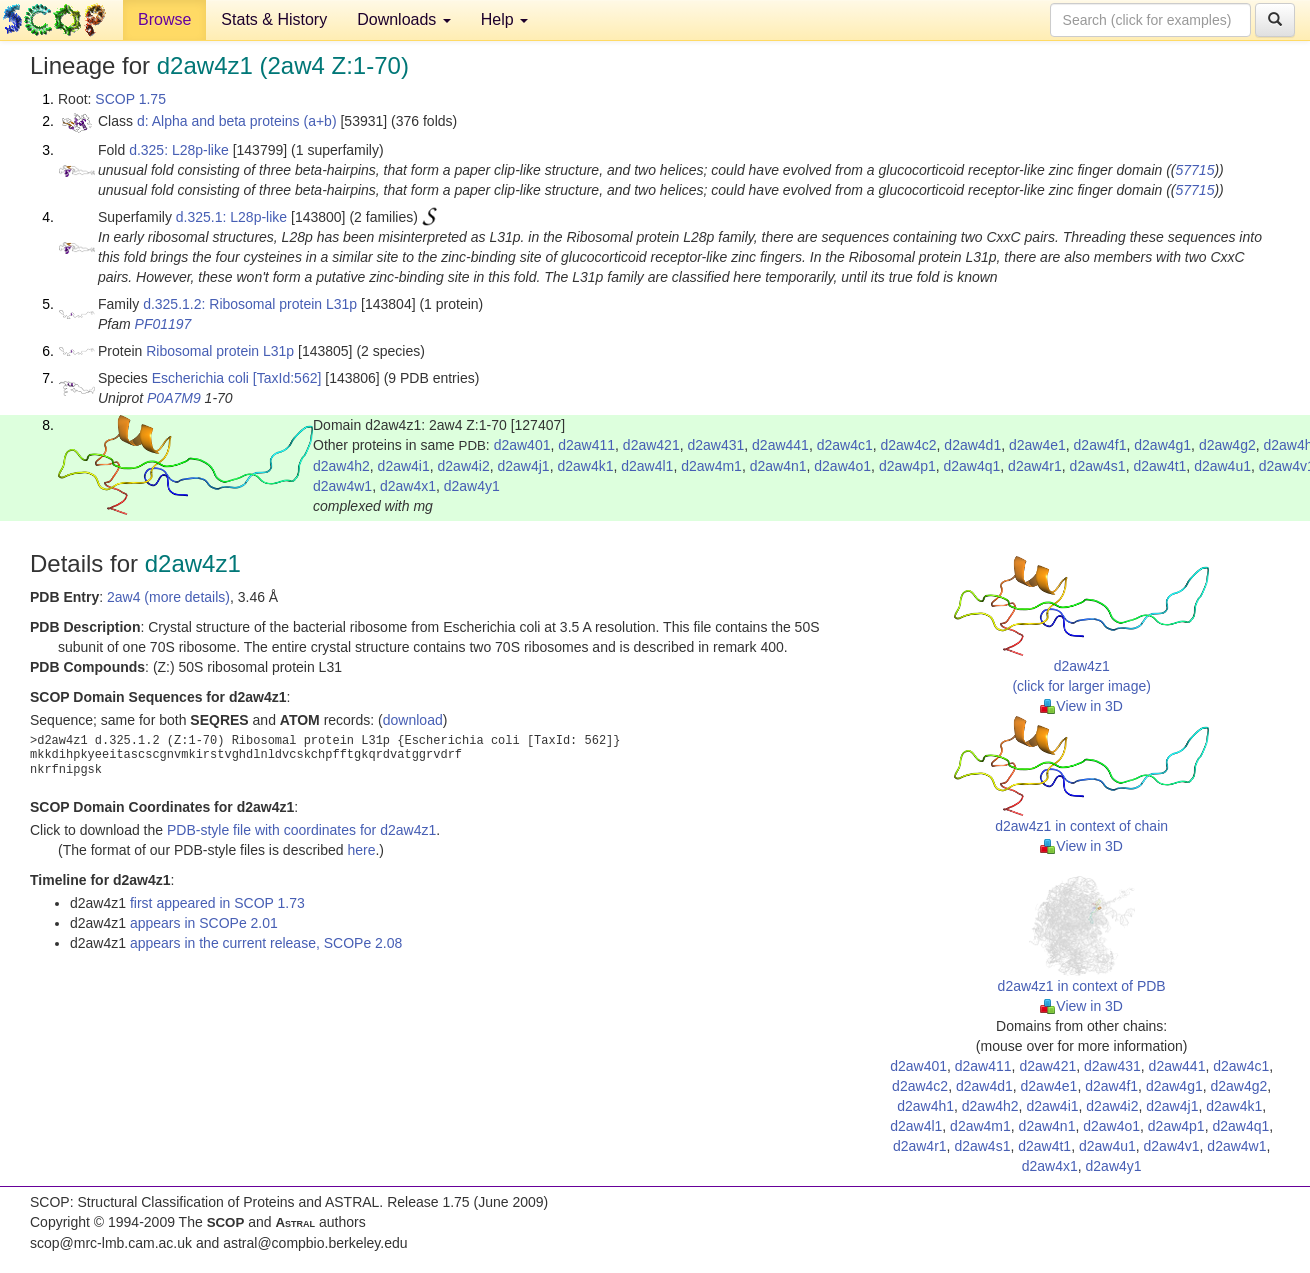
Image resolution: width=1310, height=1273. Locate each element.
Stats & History (274, 19)
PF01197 (163, 324)
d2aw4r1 (1035, 466)
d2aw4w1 (342, 486)
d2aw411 (586, 445)
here (361, 850)
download (413, 720)
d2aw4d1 (972, 445)
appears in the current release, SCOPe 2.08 (266, 943)
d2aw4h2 (341, 466)
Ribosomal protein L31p (220, 351)
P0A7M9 (174, 398)
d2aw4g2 (1227, 445)
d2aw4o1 (842, 466)
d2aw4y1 (472, 486)
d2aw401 (522, 445)
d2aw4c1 (845, 445)
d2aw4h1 (925, 1106)
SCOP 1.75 (130, 99)
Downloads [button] (404, 19)
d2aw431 (715, 445)
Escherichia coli (200, 378)
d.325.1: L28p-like (231, 217)
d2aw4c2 (909, 445)
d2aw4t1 (1159, 466)
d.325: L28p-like (179, 150)
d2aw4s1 (1098, 466)
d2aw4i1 (404, 466)
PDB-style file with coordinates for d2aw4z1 (301, 830)
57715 (1195, 170)
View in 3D (1081, 706)
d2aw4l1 (647, 466)
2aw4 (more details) (168, 597)
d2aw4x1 (408, 486)
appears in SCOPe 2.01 (204, 923)
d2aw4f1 (1100, 445)
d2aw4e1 (1037, 445)
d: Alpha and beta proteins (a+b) (237, 121)
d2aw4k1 (585, 466)
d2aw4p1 (907, 466)
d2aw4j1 (523, 466)
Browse (164, 19)
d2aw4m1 (711, 466)
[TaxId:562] (287, 378)
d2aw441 (780, 445)
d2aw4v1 (1172, 1146)
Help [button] (504, 19)
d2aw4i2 (464, 466)
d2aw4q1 (972, 466)
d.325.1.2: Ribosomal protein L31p (250, 304)
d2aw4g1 (1162, 445)
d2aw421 (651, 445)
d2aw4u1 (1222, 466)
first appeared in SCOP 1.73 (217, 903)
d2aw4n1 (778, 466)
